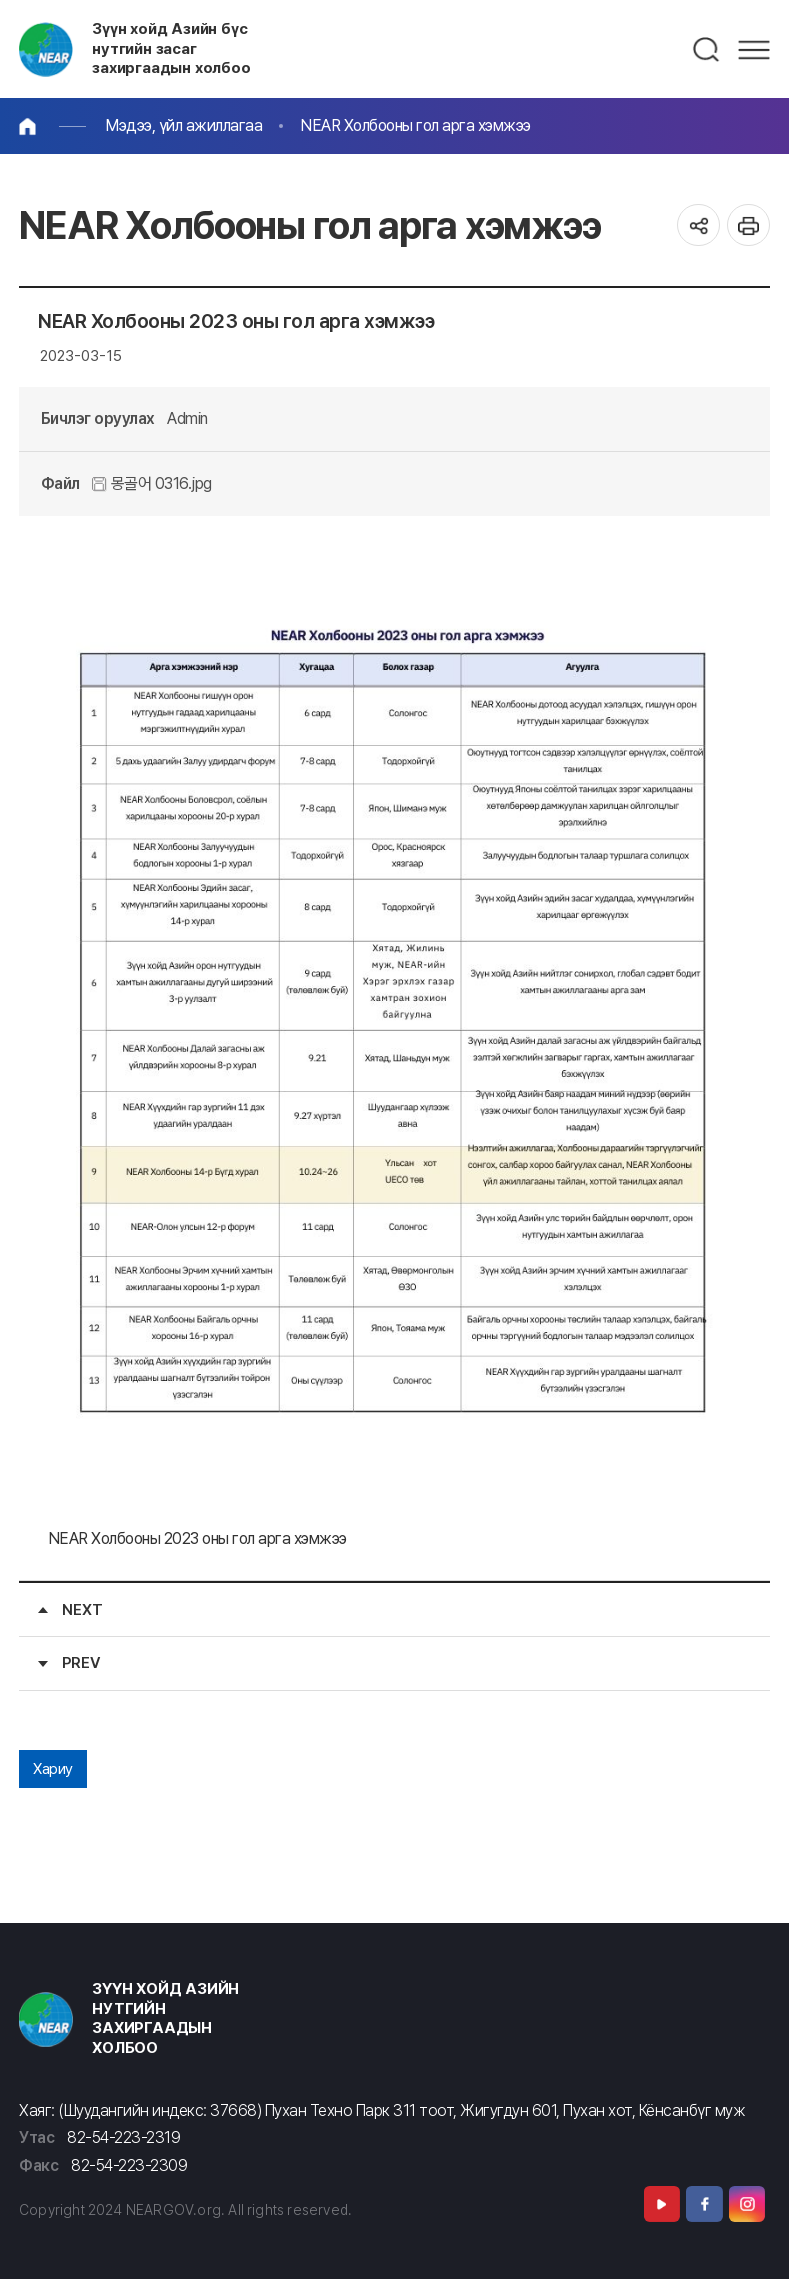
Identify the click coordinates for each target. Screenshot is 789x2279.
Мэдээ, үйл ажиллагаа (183, 125)
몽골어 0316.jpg (152, 483)
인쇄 (748, 225)
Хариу (53, 1769)
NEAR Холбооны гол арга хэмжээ (415, 125)
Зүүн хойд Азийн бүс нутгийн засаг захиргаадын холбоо (171, 49)
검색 (707, 50)
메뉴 (754, 50)
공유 (698, 225)
